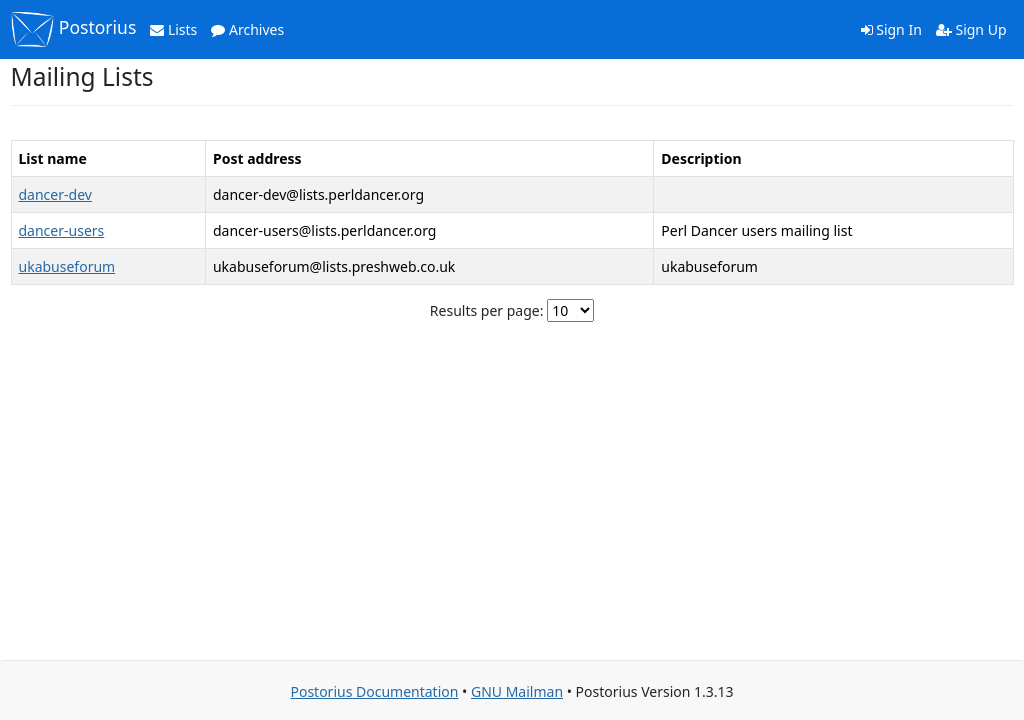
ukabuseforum (67, 266)
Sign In (891, 29)
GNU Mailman (517, 691)
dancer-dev (55, 194)
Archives (247, 29)
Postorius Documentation (374, 691)
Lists (173, 29)
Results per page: (487, 310)
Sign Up (971, 29)
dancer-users (62, 230)
